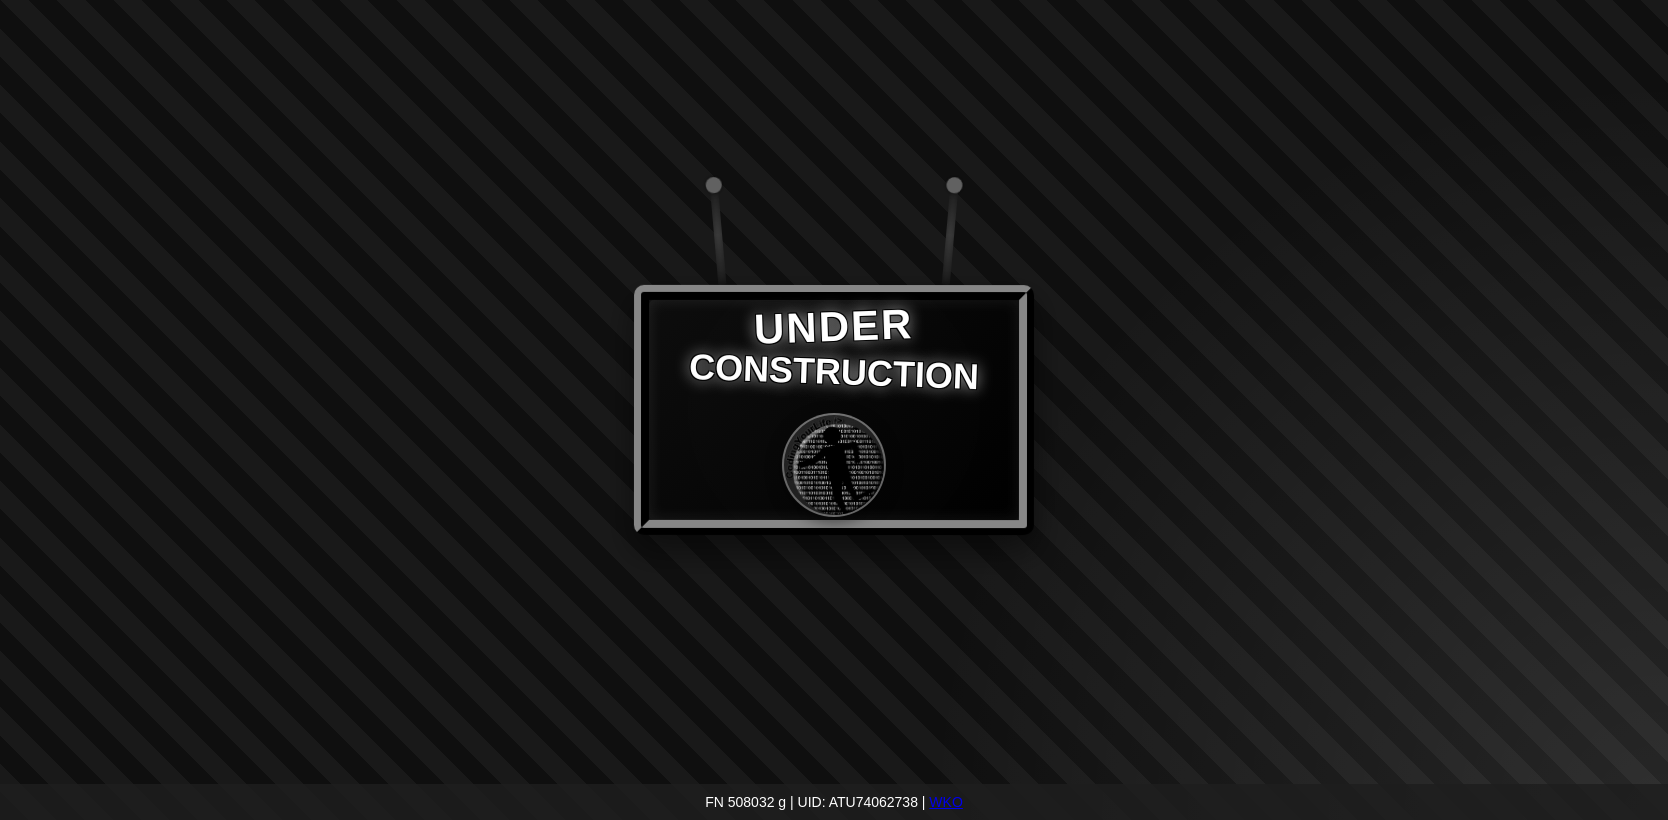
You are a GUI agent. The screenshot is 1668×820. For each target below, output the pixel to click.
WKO (945, 802)
